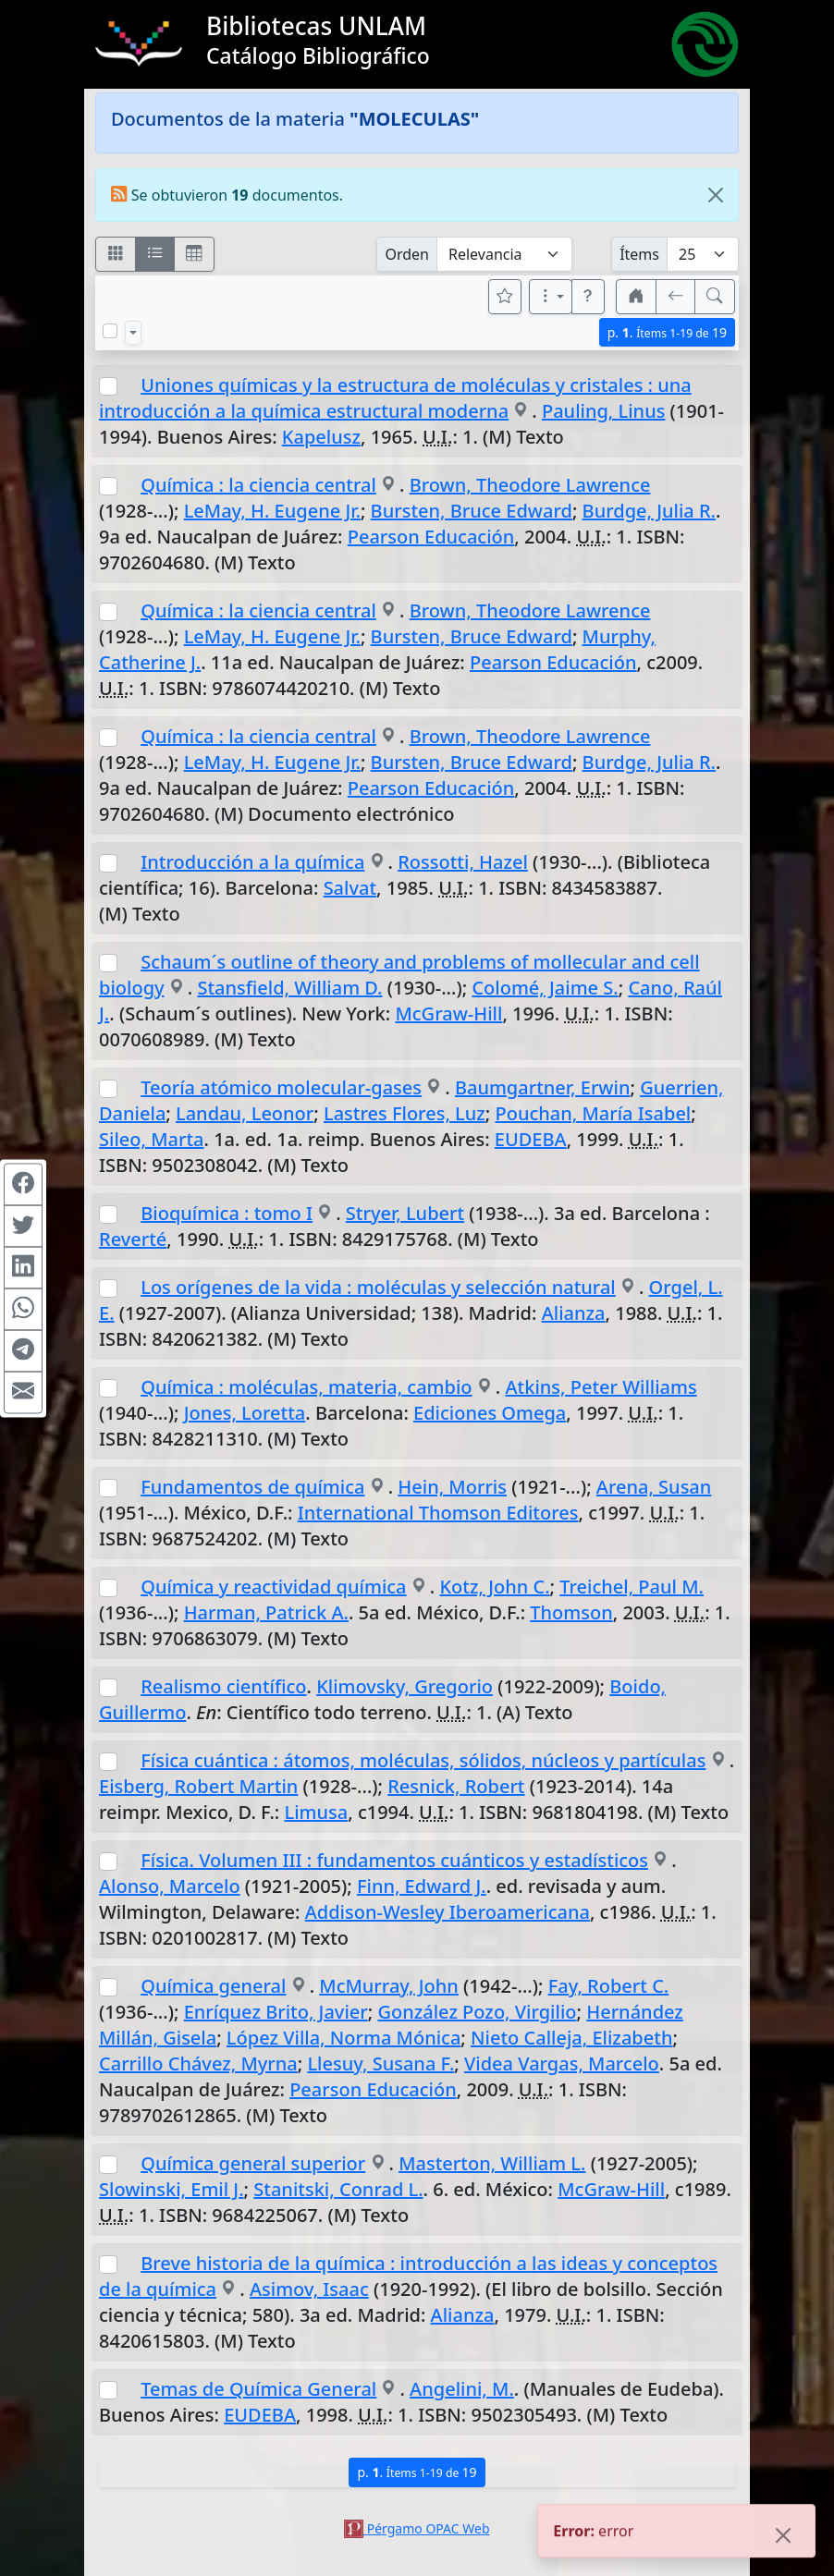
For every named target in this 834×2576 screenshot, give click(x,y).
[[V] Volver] (676, 296)
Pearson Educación (431, 536)
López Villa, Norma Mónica (343, 2037)
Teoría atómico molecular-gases (281, 1087)
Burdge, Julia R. (649, 510)
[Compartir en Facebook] (23, 1184)
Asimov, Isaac (309, 2289)
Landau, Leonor (244, 1113)
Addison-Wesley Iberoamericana (447, 1911)
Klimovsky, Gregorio (404, 1686)
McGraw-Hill (448, 1013)
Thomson (571, 1612)
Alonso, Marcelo (169, 1886)
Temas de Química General (258, 2388)
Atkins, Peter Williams (600, 1386)
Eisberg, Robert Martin (198, 1786)
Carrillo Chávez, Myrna (198, 2063)
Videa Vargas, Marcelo (561, 2063)
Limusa (316, 1812)
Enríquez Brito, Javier (276, 2011)
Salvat (350, 887)
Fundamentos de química (252, 1486)
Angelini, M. (462, 2388)
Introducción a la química (252, 861)
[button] (588, 296)
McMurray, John (389, 1985)
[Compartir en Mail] (23, 1392)
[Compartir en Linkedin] (23, 1267)
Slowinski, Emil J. (171, 2189)
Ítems (639, 254)
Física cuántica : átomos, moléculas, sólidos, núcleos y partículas (423, 1760)
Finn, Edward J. (421, 1886)
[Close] (715, 195)
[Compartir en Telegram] (23, 1350)
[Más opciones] (551, 296)
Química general (213, 1985)
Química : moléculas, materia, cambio (306, 1386)
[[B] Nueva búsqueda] (714, 296)
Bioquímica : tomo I (227, 1213)
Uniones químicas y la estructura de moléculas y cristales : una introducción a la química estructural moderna (395, 397)
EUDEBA (531, 1139)
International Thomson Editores (438, 1512)
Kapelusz (321, 436)
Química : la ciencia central (258, 484)
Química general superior (253, 2163)
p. (667, 332)
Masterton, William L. (492, 2163)
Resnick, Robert (455, 1786)
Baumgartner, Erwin (543, 1087)
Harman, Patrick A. (266, 1612)
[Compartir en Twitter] (23, 1225)
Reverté (132, 1239)
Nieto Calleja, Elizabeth (571, 2037)
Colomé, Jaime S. (545, 987)
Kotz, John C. (494, 1586)
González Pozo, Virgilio (476, 2011)
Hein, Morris (452, 1486)
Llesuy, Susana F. (380, 2063)
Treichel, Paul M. (631, 1586)
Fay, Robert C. (608, 1985)
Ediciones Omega (489, 1412)
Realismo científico (223, 1686)
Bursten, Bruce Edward (471, 510)
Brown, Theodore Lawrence (530, 484)
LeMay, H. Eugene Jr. (272, 510)
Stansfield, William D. (289, 987)
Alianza (574, 1312)
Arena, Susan (654, 1486)
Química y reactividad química (273, 1586)
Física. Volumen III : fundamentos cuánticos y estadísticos (394, 1860)
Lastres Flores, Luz (404, 1113)
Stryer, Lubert (405, 1213)
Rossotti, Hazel (463, 861)
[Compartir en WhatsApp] (23, 1309)
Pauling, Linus (603, 410)
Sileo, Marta (151, 1139)
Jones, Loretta (245, 1412)
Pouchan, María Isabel (593, 1113)
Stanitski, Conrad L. (338, 2189)
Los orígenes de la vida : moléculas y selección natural (378, 1287)
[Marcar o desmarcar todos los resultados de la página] (110, 331)
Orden (407, 254)
